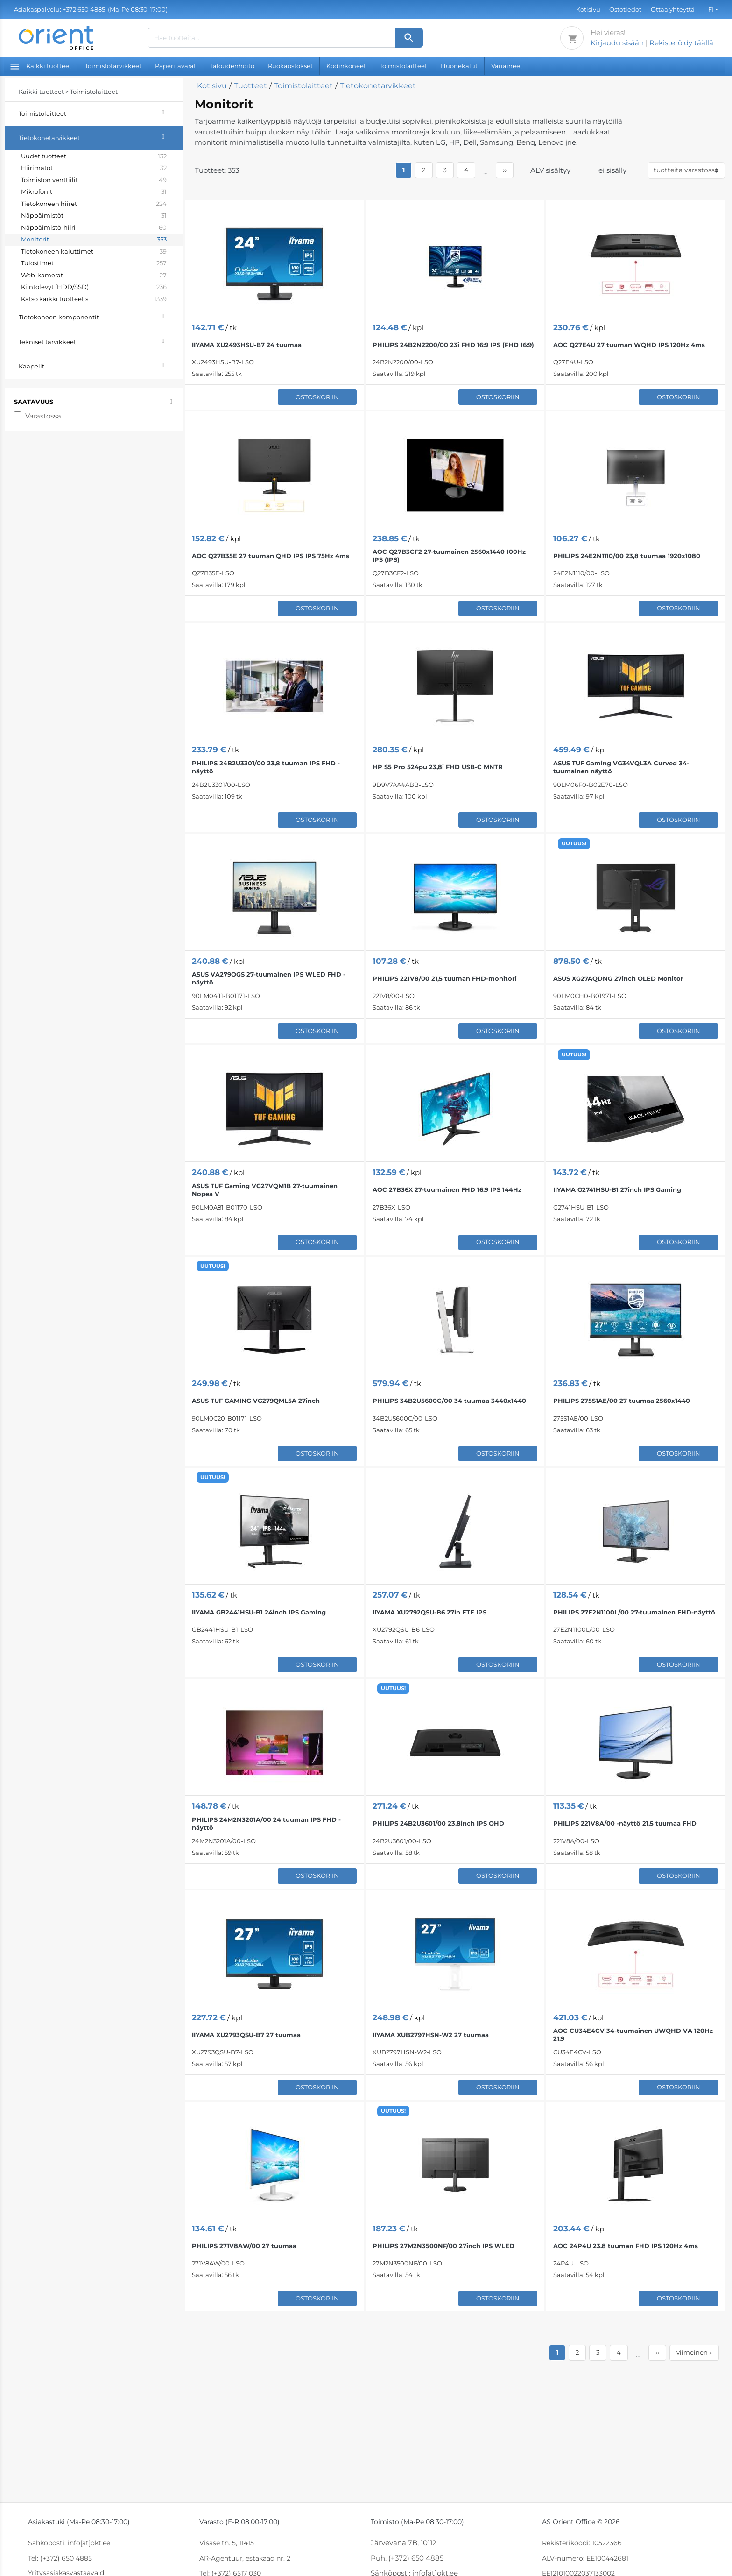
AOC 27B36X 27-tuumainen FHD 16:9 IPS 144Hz (447, 1189)
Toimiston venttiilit (94, 180)
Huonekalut (459, 66)
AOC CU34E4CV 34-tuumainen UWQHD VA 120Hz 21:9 (633, 2034)
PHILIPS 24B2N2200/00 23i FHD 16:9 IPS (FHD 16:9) (453, 344)
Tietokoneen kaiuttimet (94, 252)
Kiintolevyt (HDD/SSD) (94, 287)
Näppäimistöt (94, 216)
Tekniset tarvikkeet (101, 340)
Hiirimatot (94, 168)
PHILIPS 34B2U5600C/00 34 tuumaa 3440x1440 (449, 1400)
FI (711, 9)
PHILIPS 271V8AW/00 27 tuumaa (244, 2246)
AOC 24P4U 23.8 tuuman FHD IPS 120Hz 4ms (625, 2246)
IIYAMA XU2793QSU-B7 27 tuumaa (246, 2034)
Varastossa (43, 415)
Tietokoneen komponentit (101, 316)
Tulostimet (94, 263)
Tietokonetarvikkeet (101, 136)
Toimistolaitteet (403, 66)
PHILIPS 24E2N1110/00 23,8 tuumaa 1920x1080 (626, 555)
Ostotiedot (625, 9)
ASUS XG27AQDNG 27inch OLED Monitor (618, 978)
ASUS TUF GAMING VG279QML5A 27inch (256, 1400)
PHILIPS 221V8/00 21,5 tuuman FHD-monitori (445, 978)
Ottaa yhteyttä (673, 9)
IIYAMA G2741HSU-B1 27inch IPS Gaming (617, 1189)
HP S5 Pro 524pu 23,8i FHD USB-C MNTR (438, 767)
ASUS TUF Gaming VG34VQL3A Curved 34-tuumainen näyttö (621, 767)
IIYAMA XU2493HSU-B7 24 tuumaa (247, 344)
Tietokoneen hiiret (94, 204)
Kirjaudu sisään (617, 42)
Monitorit (94, 240)
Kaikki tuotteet (40, 66)
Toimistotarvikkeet (113, 66)
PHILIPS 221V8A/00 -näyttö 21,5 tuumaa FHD (625, 1823)
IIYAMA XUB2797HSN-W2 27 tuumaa (431, 2034)
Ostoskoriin (317, 397)
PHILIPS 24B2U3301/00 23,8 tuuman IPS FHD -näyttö (266, 767)
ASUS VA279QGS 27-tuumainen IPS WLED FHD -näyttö (268, 978)
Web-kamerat (94, 275)
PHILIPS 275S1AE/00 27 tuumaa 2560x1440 (621, 1400)
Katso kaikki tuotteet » (94, 299)
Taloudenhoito (232, 66)
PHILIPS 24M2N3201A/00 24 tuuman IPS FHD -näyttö (266, 1823)
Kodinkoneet (346, 66)
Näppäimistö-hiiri (94, 228)
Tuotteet (250, 85)
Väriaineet (506, 66)
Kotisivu (588, 9)
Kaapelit (101, 365)
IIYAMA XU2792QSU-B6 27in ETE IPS (429, 1612)
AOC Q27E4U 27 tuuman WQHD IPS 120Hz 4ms (629, 344)
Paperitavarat (175, 66)
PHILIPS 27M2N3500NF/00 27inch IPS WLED (443, 2246)
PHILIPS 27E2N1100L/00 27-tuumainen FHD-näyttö (634, 1612)
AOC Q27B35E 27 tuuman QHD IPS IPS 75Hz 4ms (270, 555)
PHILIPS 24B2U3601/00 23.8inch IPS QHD (438, 1823)
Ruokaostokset (290, 66)
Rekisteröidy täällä (681, 42)
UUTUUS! (574, 843)
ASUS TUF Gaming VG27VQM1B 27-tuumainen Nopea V (265, 1189)
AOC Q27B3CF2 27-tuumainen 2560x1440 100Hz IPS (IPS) (449, 555)
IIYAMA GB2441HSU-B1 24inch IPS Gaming (259, 1612)
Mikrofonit (94, 192)
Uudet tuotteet (94, 156)
